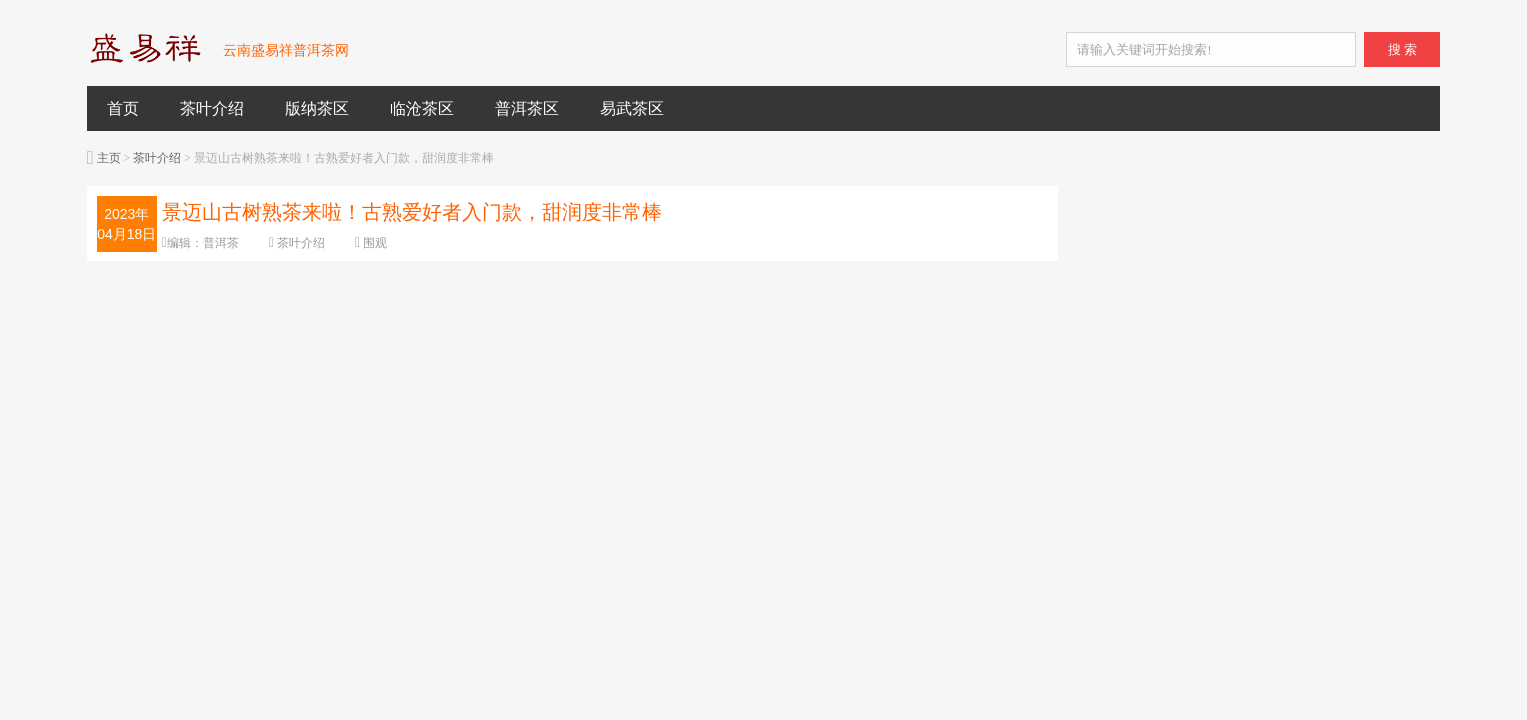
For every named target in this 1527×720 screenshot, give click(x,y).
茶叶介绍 (212, 108)
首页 (123, 108)
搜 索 (1402, 49)
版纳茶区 (317, 108)
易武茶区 (632, 108)
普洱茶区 (527, 108)
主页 (109, 158)
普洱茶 (221, 243)
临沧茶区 (422, 108)
